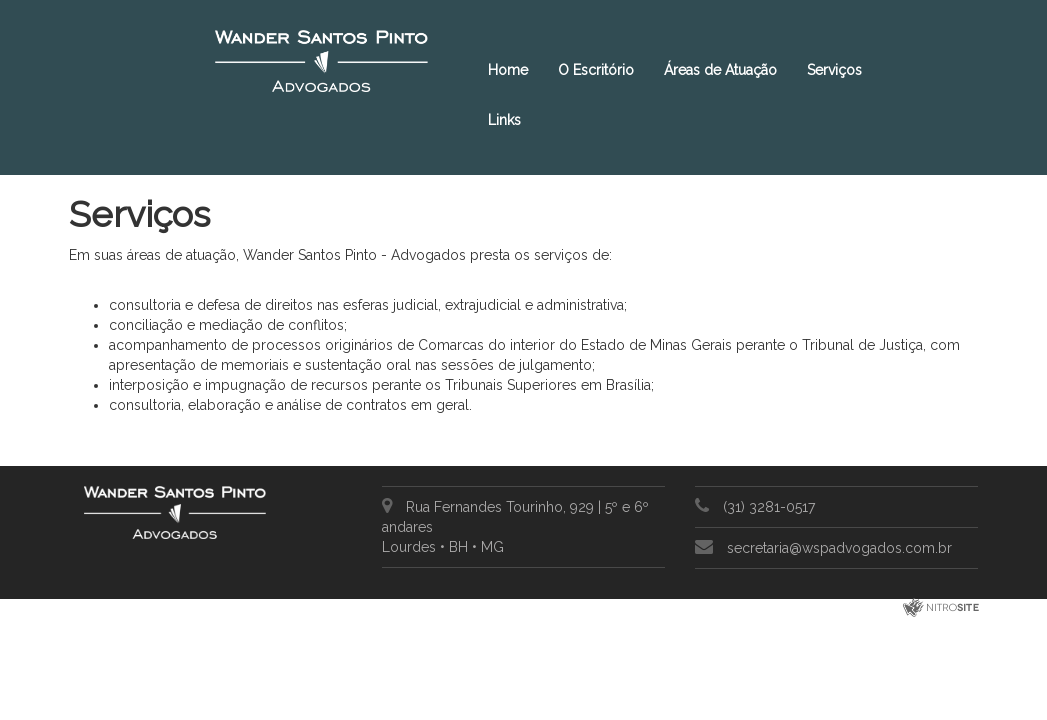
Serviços (834, 70)
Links (504, 120)
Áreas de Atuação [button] (720, 70)
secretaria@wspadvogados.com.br (839, 548)
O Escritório (596, 70)
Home (508, 70)
